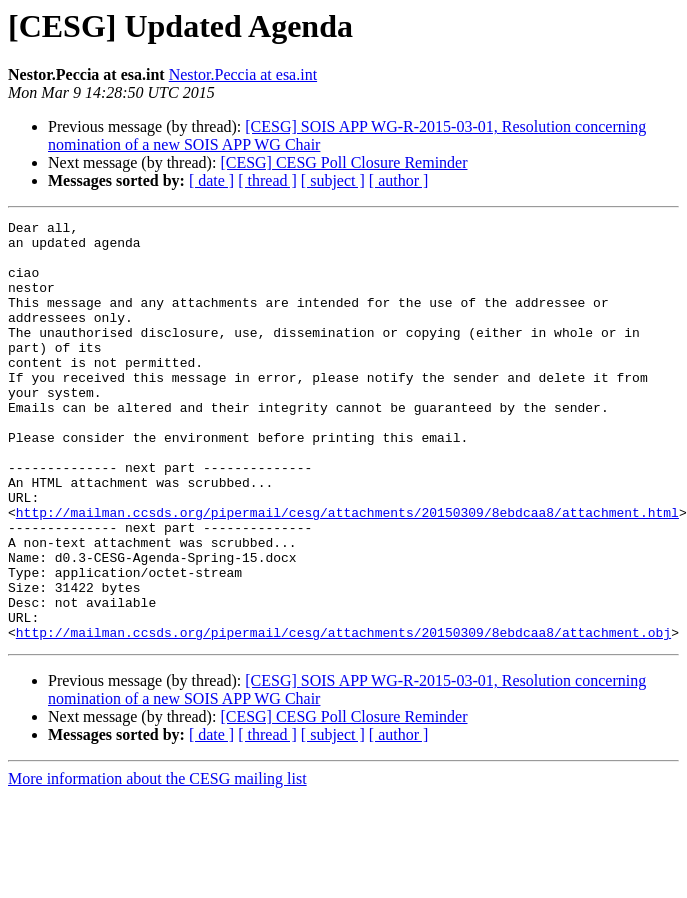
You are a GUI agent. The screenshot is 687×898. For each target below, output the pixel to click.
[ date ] (211, 180)
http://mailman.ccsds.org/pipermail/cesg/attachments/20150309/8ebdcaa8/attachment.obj (343, 716)
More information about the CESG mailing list (157, 862)
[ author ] (399, 180)
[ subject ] (333, 180)
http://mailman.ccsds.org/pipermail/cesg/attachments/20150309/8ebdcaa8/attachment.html (347, 572)
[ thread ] (267, 180)
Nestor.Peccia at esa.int (243, 74)
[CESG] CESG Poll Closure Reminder (343, 162)
